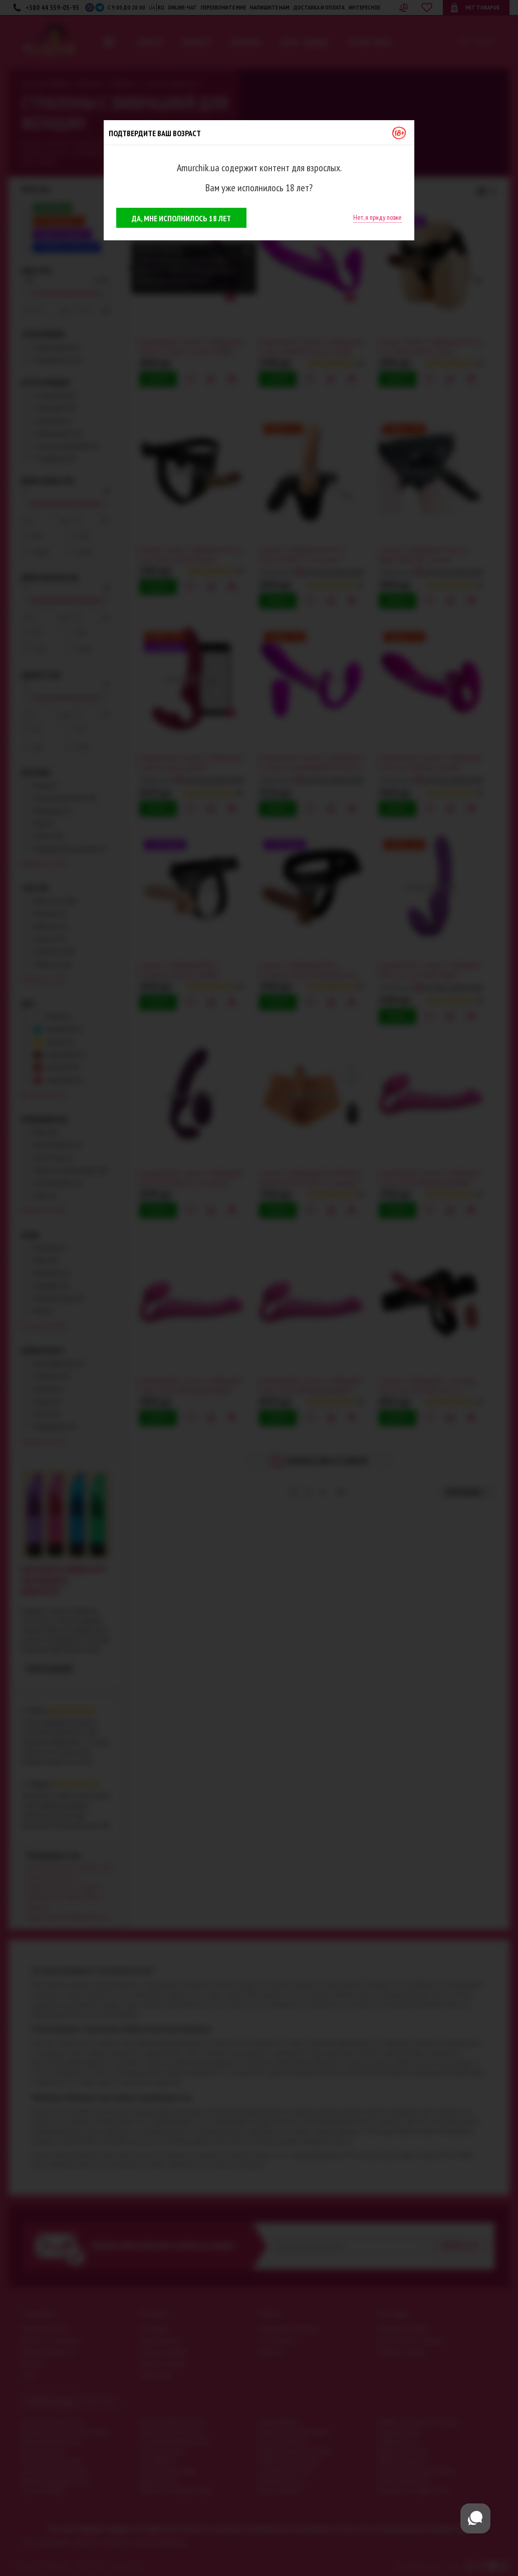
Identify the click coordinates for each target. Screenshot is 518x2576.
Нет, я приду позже (377, 217)
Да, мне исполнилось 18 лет (181, 218)
